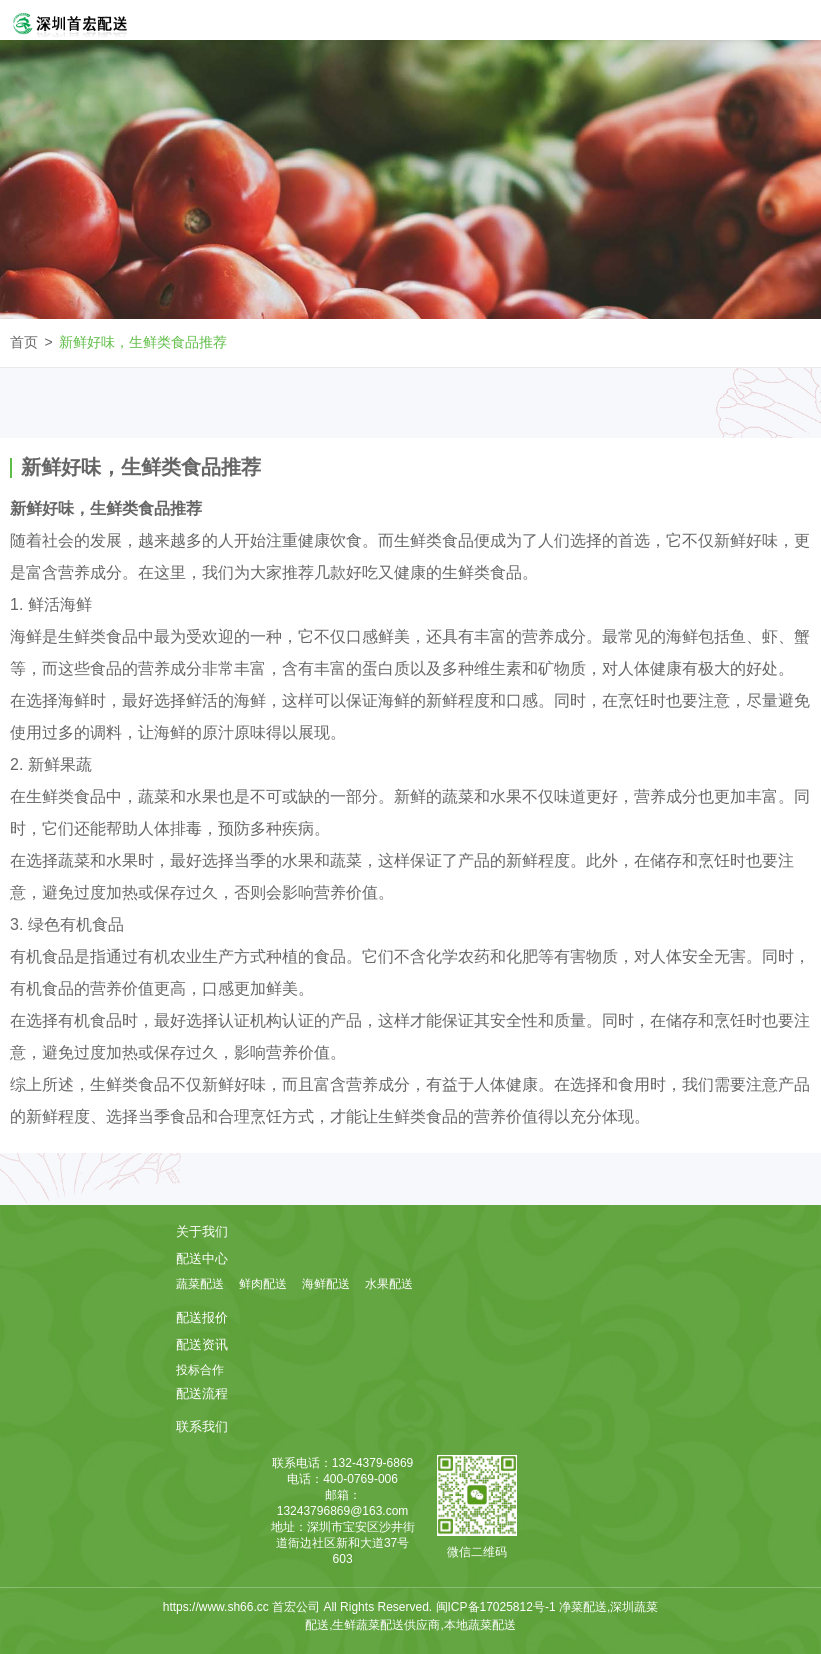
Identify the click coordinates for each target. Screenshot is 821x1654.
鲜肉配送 (263, 1284)
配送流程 (202, 1393)
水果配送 (389, 1284)
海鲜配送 (326, 1284)
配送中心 (202, 1258)
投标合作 (200, 1370)
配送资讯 (202, 1344)
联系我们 (202, 1426)
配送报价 (202, 1317)
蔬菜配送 (200, 1284)
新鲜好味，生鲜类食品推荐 (143, 342)
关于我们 (202, 1231)
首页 (24, 342)
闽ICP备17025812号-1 (497, 1607)
